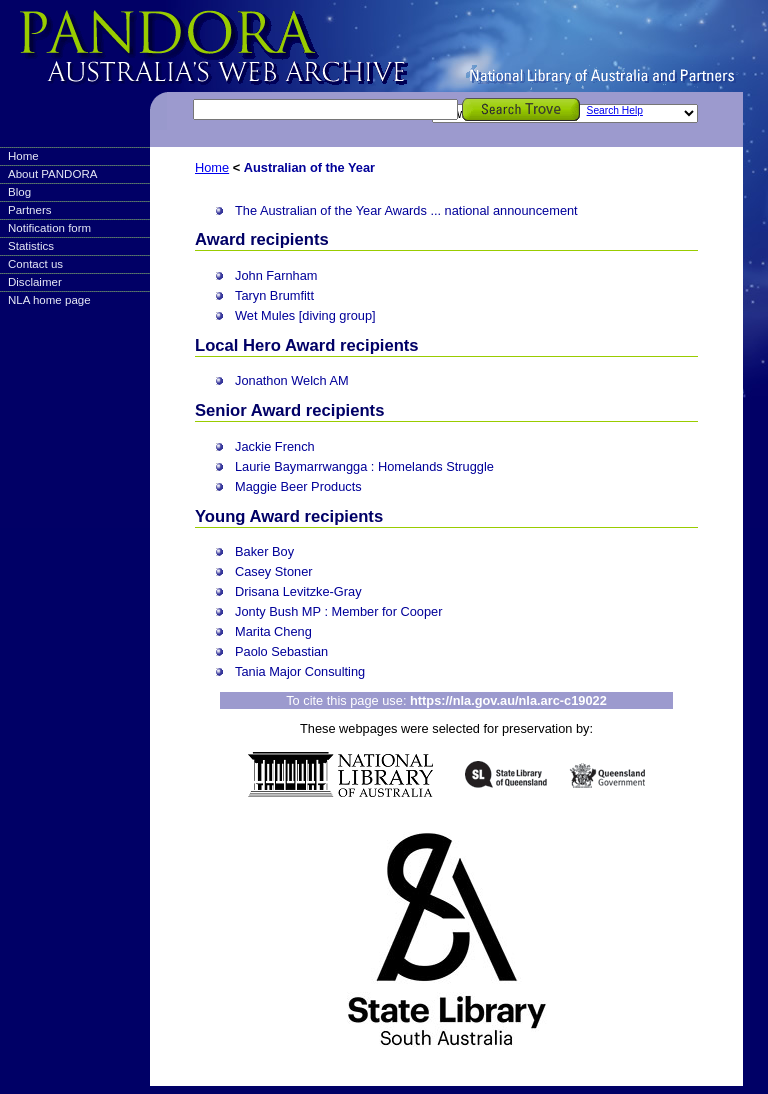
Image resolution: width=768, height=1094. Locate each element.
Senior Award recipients (289, 410)
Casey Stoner (274, 571)
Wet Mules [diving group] (305, 315)
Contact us (35, 264)
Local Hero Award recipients (307, 345)
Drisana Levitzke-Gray (298, 591)
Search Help (615, 110)
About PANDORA (52, 174)
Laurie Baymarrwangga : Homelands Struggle (364, 466)
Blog (19, 192)
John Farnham (276, 275)
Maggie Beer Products (298, 486)
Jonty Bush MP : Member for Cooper (338, 611)
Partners (30, 210)
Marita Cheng (273, 631)
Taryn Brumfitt (274, 295)
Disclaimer (35, 282)
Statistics (31, 246)
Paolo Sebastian (281, 651)
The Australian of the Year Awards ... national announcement (406, 210)
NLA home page (49, 300)
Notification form (49, 228)
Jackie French (275, 446)
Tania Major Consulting (300, 671)
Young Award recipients (289, 516)
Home (23, 156)
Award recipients (262, 239)
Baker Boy (264, 551)
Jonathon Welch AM (292, 380)
